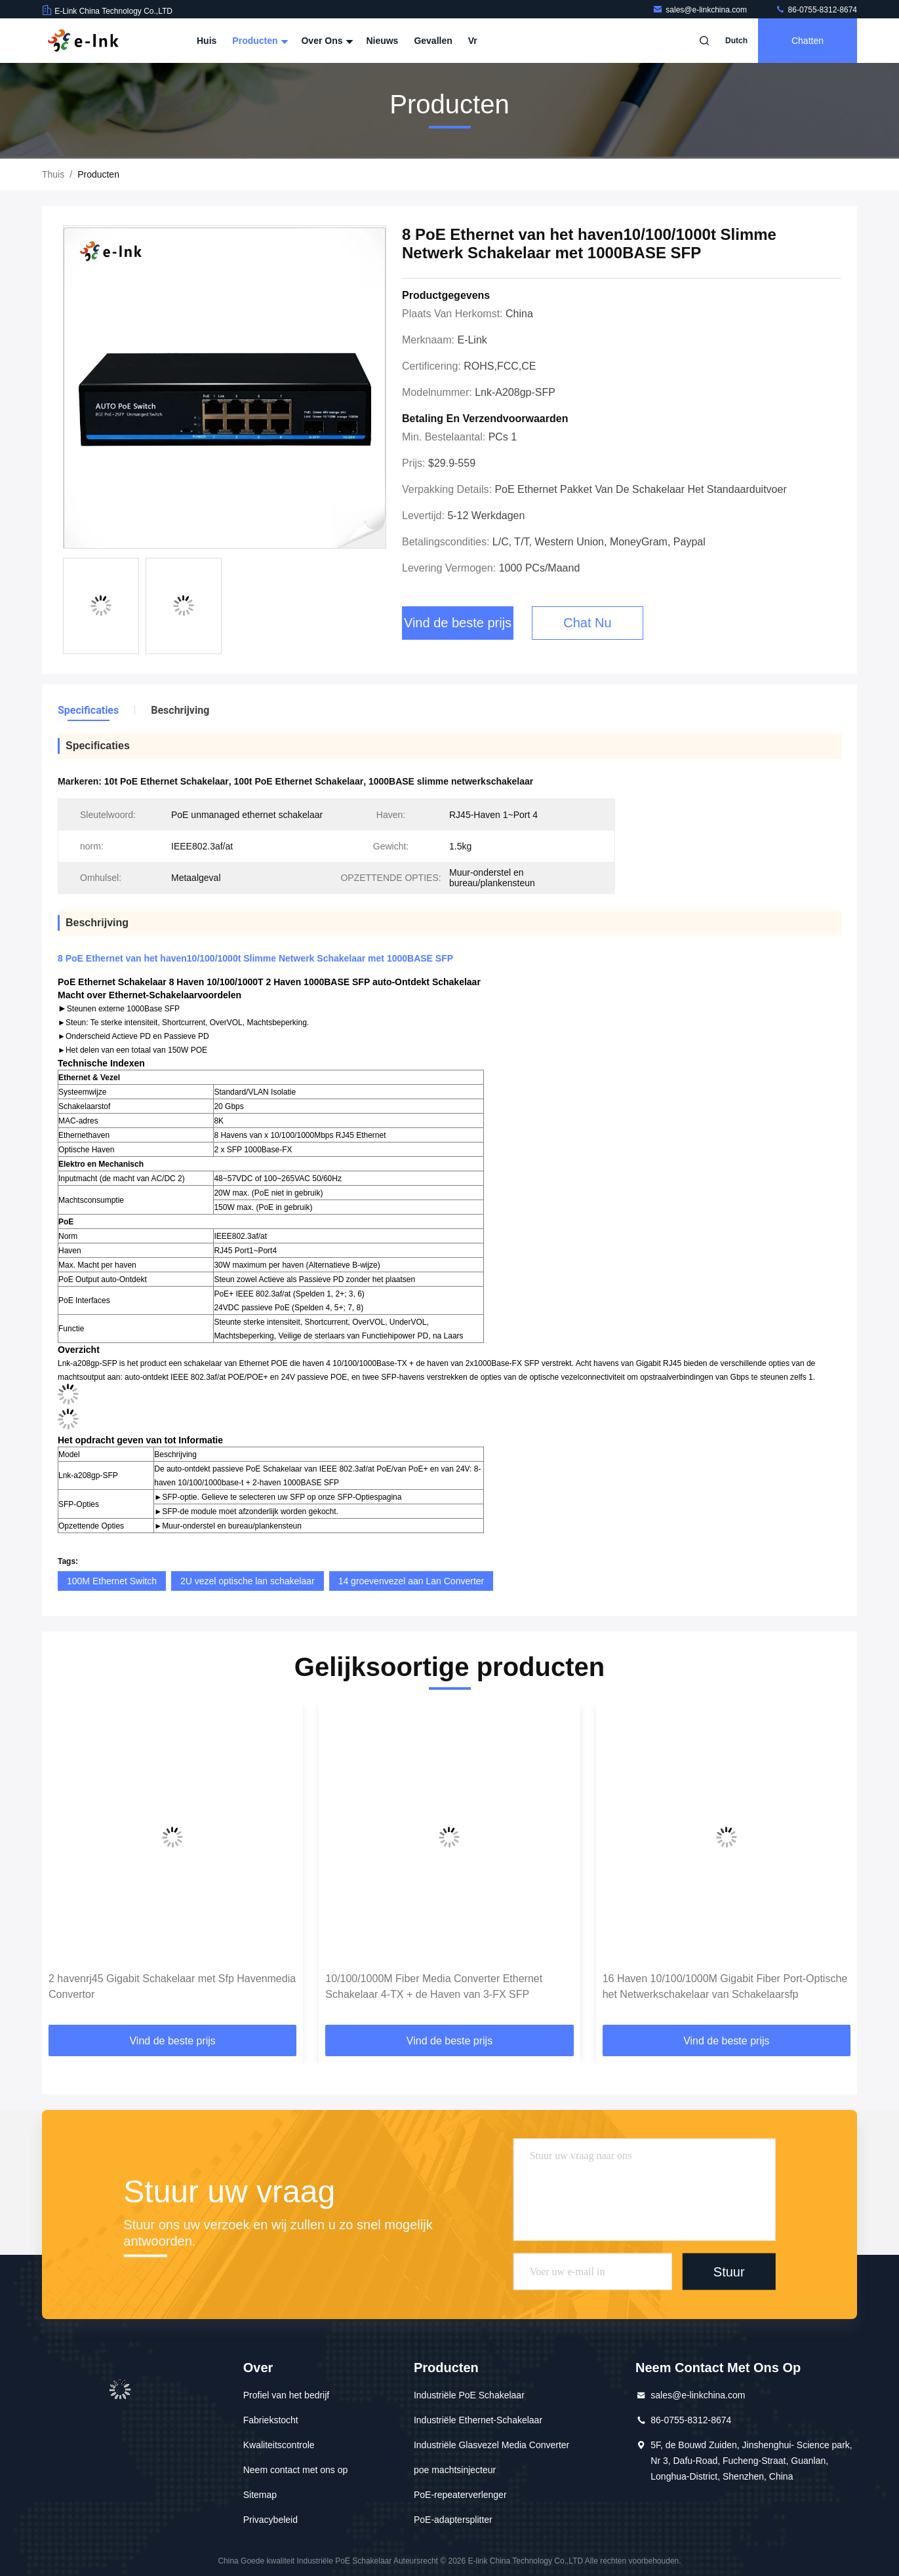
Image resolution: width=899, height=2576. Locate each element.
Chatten (807, 40)
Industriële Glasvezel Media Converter (491, 2445)
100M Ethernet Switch (112, 1581)
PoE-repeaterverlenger (460, 2494)
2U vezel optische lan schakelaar (247, 1581)
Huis (206, 40)
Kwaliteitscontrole (279, 2445)
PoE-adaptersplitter (453, 2519)
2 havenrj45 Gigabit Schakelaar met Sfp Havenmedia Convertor (172, 1986)
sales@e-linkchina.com (700, 9)
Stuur (729, 2272)
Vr (472, 40)
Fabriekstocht (270, 2420)
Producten (258, 40)
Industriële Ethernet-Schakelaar (478, 2420)
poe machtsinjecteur (455, 2470)
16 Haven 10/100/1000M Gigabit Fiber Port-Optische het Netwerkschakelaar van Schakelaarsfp (725, 1986)
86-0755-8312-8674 (816, 9)
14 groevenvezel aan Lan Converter (411, 1581)
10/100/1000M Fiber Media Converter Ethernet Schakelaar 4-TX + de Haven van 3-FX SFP (433, 1986)
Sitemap (260, 2494)
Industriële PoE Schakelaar (469, 2395)
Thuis (53, 174)
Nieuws (382, 40)
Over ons (325, 40)
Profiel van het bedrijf (286, 2395)
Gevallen (433, 40)
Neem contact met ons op (295, 2470)
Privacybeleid (270, 2519)
